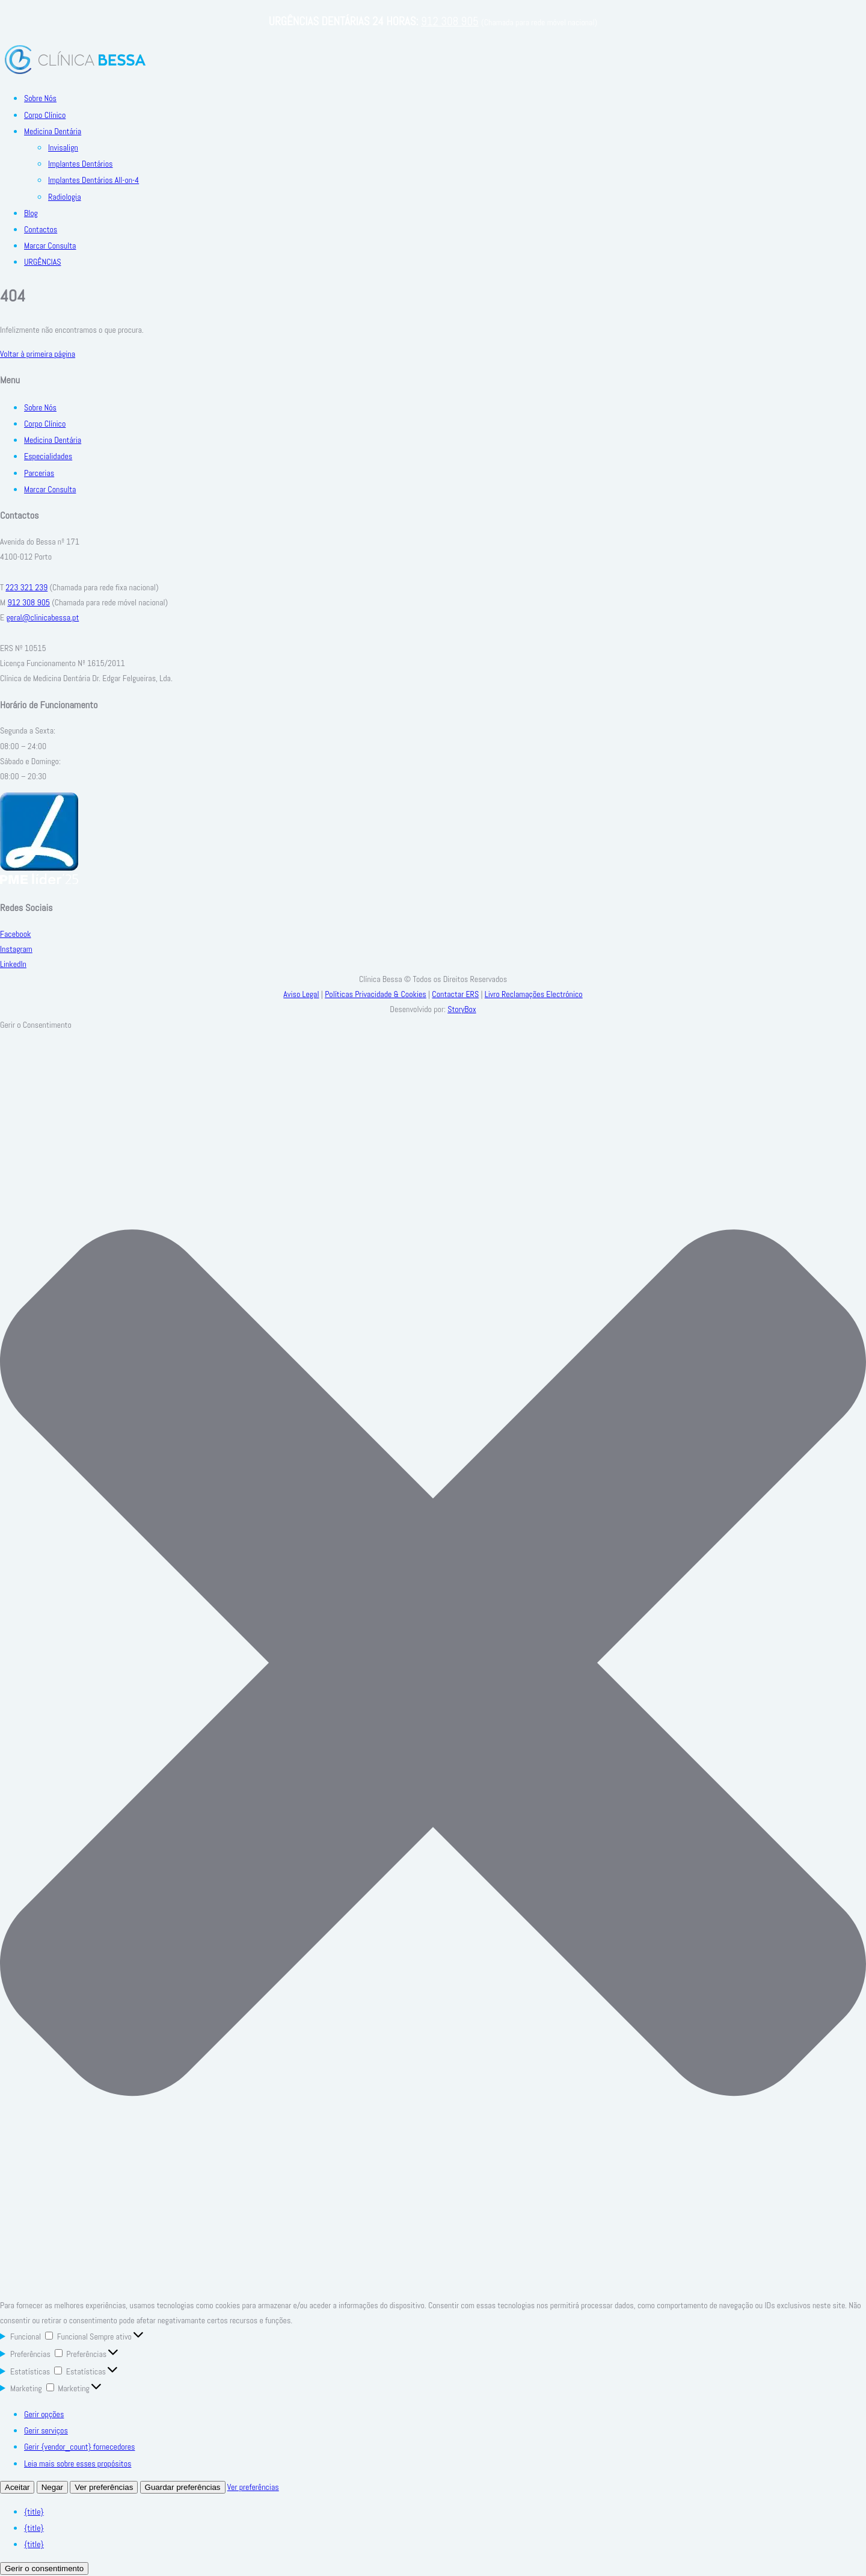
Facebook (15, 933)
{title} (34, 2511)
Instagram (16, 949)
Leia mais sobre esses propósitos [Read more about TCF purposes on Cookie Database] (77, 2463)
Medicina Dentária (52, 131)
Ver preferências (104, 2487)
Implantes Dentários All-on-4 (93, 180)
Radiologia (64, 196)
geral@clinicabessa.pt (42, 617)
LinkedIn (13, 964)
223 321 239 (26, 587)
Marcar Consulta (50, 245)
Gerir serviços (46, 2430)
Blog (31, 213)
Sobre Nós (40, 98)
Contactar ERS (455, 994)
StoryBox (461, 1009)
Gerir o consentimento (44, 2568)
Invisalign (63, 147)
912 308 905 (450, 21)
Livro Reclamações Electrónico (534, 994)
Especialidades (48, 456)
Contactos (40, 229)
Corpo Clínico (45, 115)
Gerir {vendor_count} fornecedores (79, 2446)
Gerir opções (44, 2414)
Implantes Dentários (80, 163)
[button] (433, 1665)
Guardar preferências (183, 2487)
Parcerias (39, 473)
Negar (52, 2487)
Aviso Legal (301, 994)
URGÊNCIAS (42, 261)
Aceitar (17, 2487)
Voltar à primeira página (37, 353)
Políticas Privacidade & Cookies (375, 994)
